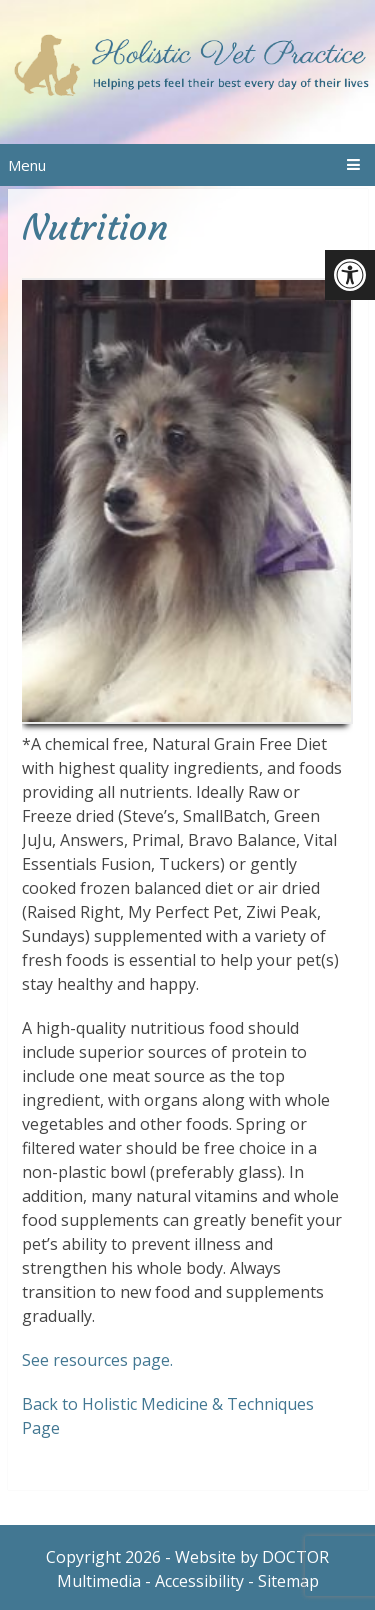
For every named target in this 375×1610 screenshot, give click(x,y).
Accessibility (199, 1581)
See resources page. (97, 1360)
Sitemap (288, 1581)
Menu (27, 165)
